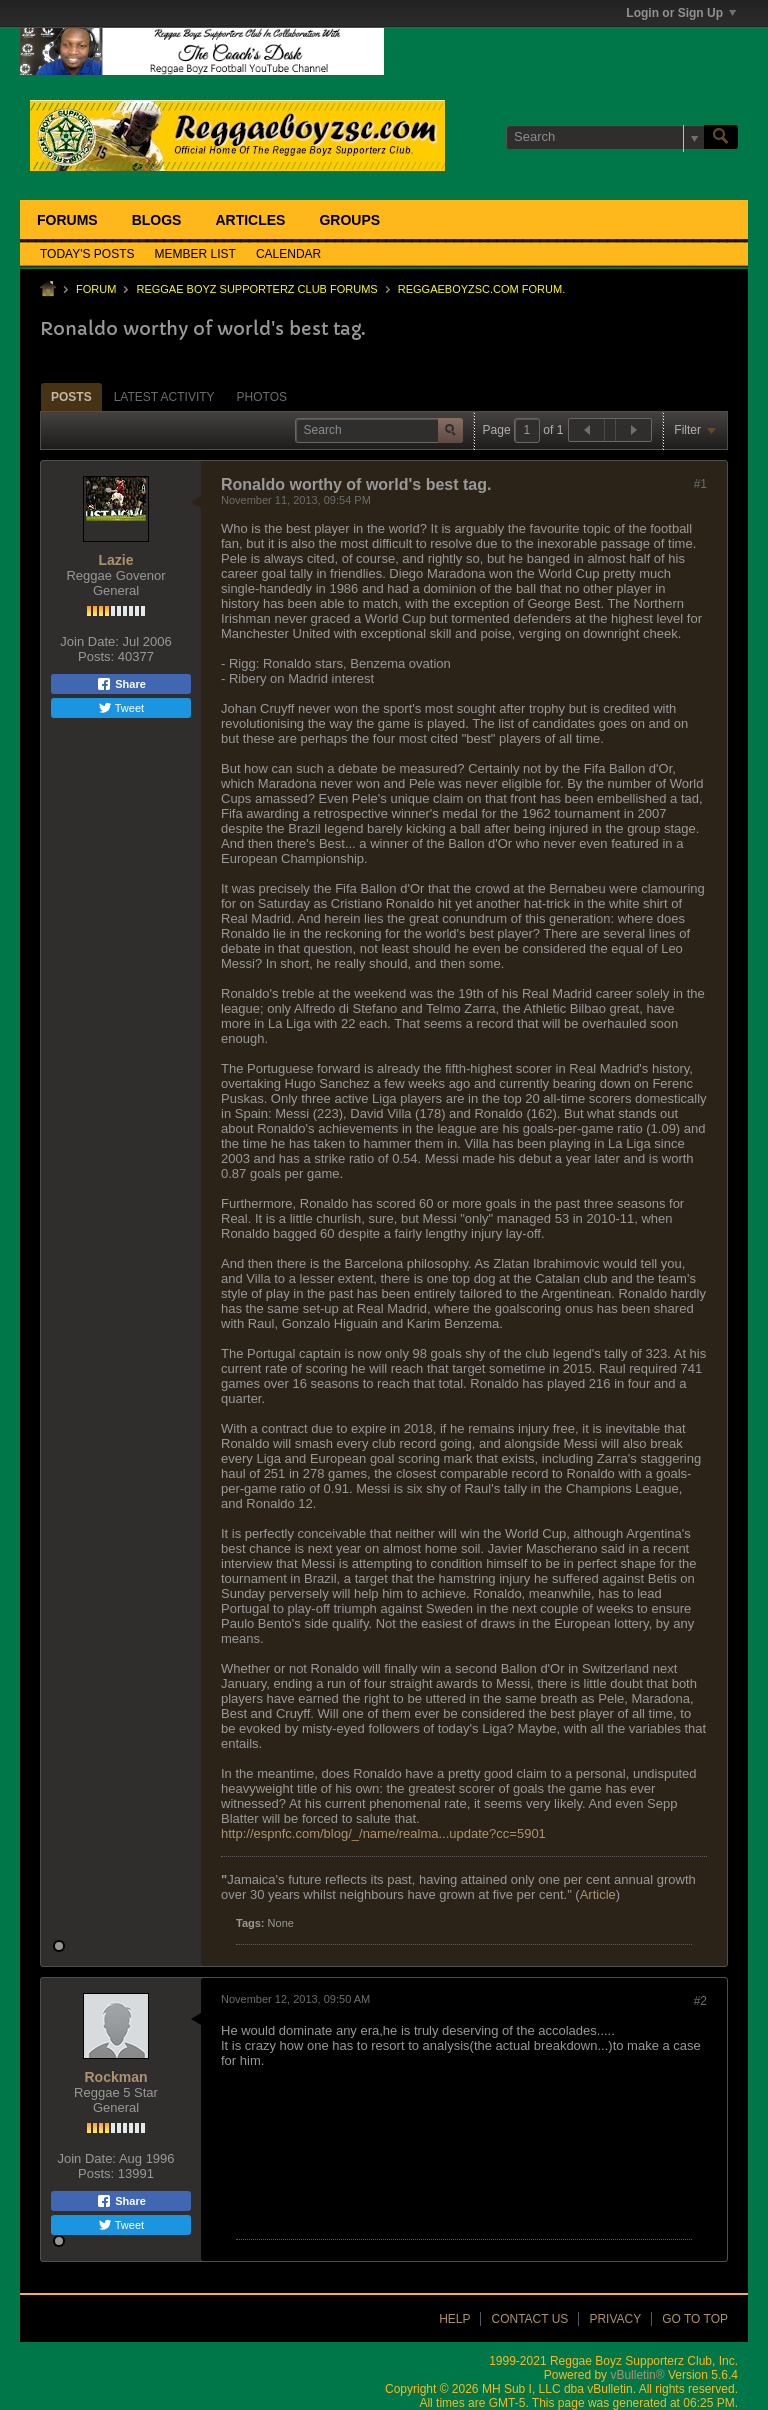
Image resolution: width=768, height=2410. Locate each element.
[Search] (605, 137)
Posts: (96, 656)
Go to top (695, 2319)
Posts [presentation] (71, 397)
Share (121, 684)
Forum (96, 289)
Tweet (121, 708)
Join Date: (89, 641)
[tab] (71, 396)
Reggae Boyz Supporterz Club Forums (256, 289)
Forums (67, 220)
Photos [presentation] (262, 397)
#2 (700, 2001)
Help (454, 2319)
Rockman (115, 2077)
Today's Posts (87, 254)
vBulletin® (637, 2375)
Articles (250, 220)
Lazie (115, 560)
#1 (700, 484)
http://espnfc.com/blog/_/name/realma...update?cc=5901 (383, 1833)
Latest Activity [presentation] (164, 397)
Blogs (157, 220)
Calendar (288, 254)
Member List (195, 254)
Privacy (615, 2319)
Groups (349, 220)
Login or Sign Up (681, 13)
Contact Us (529, 2319)
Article (598, 1894)
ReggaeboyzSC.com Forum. (481, 289)
